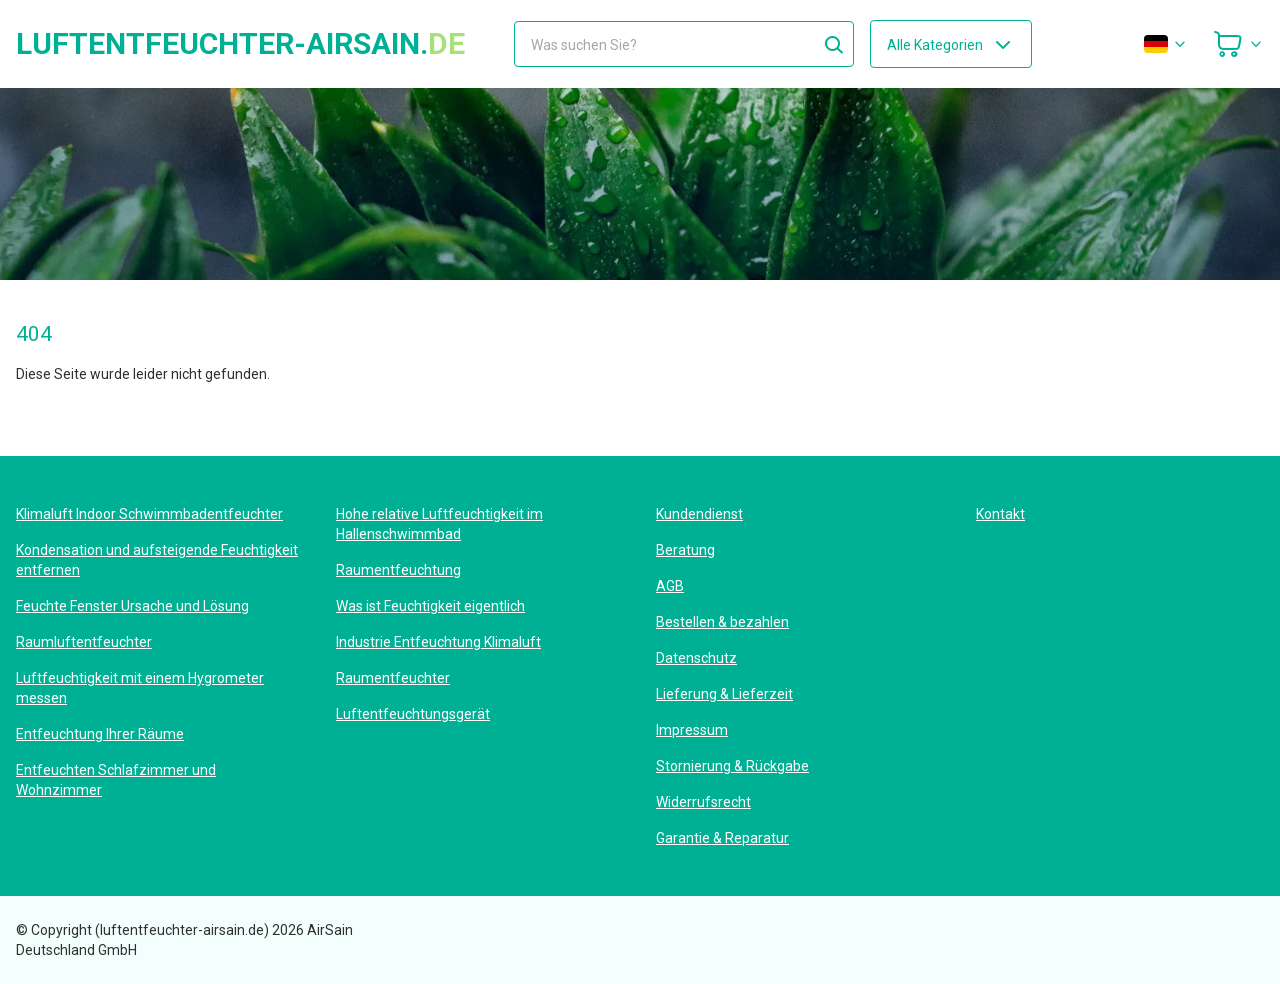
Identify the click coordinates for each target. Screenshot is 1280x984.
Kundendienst (699, 514)
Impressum (692, 730)
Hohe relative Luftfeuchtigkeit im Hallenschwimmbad (439, 524)
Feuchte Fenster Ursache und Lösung (132, 606)
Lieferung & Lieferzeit (724, 694)
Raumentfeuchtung (398, 570)
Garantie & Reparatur (722, 838)
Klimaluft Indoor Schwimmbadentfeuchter (149, 514)
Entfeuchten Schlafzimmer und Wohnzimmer (116, 780)
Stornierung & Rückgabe (732, 766)
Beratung (685, 550)
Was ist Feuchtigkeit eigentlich (430, 606)
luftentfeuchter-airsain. (240, 44)
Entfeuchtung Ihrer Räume (100, 734)
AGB (670, 586)
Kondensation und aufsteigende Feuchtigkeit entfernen (157, 560)
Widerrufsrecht (703, 802)
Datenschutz (696, 658)
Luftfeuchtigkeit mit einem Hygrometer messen (140, 688)
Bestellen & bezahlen (722, 622)
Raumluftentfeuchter (84, 642)
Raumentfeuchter (393, 678)
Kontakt (1000, 514)
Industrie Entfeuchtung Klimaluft (438, 642)
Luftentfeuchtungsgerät (413, 714)
